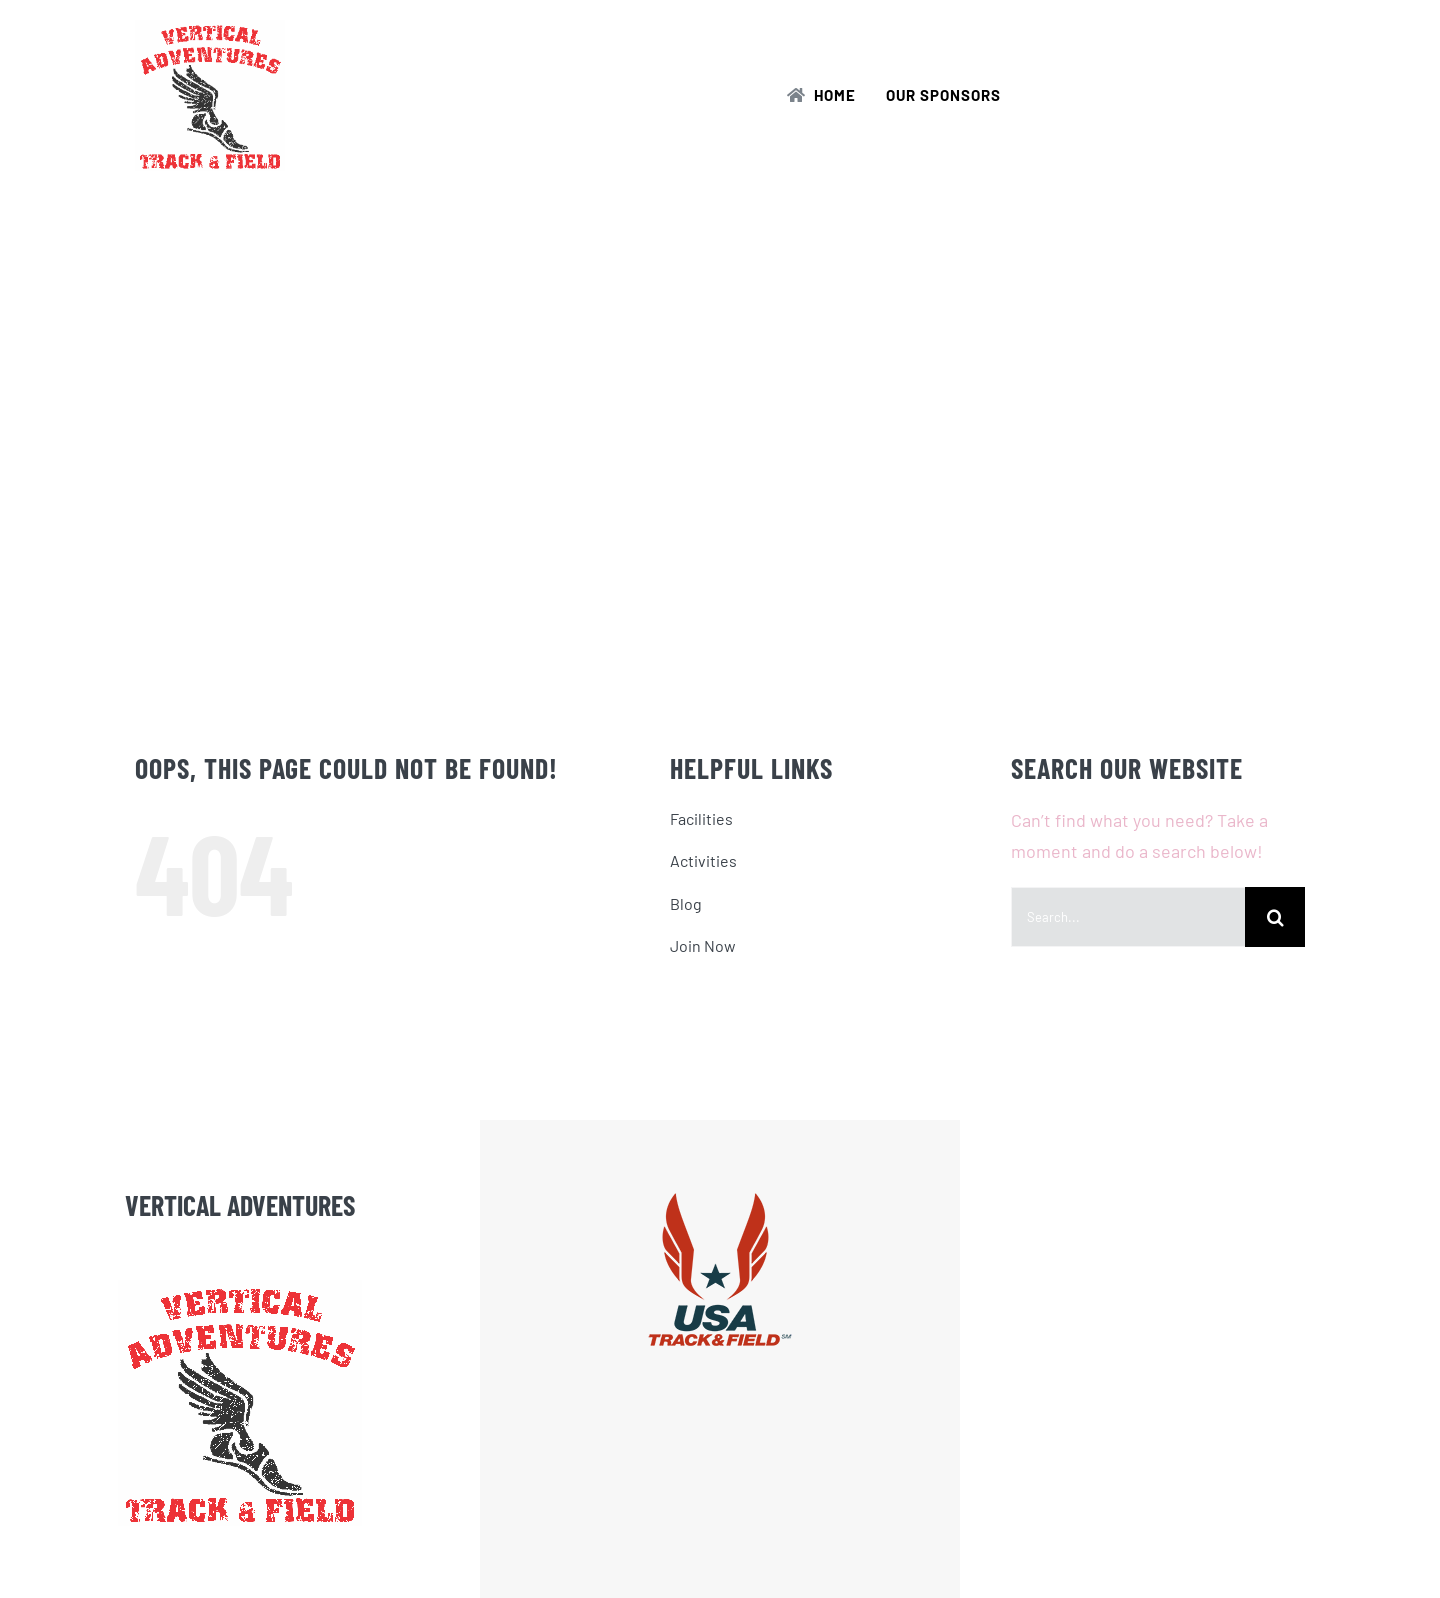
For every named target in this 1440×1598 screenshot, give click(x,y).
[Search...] (1128, 917)
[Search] (1275, 917)
